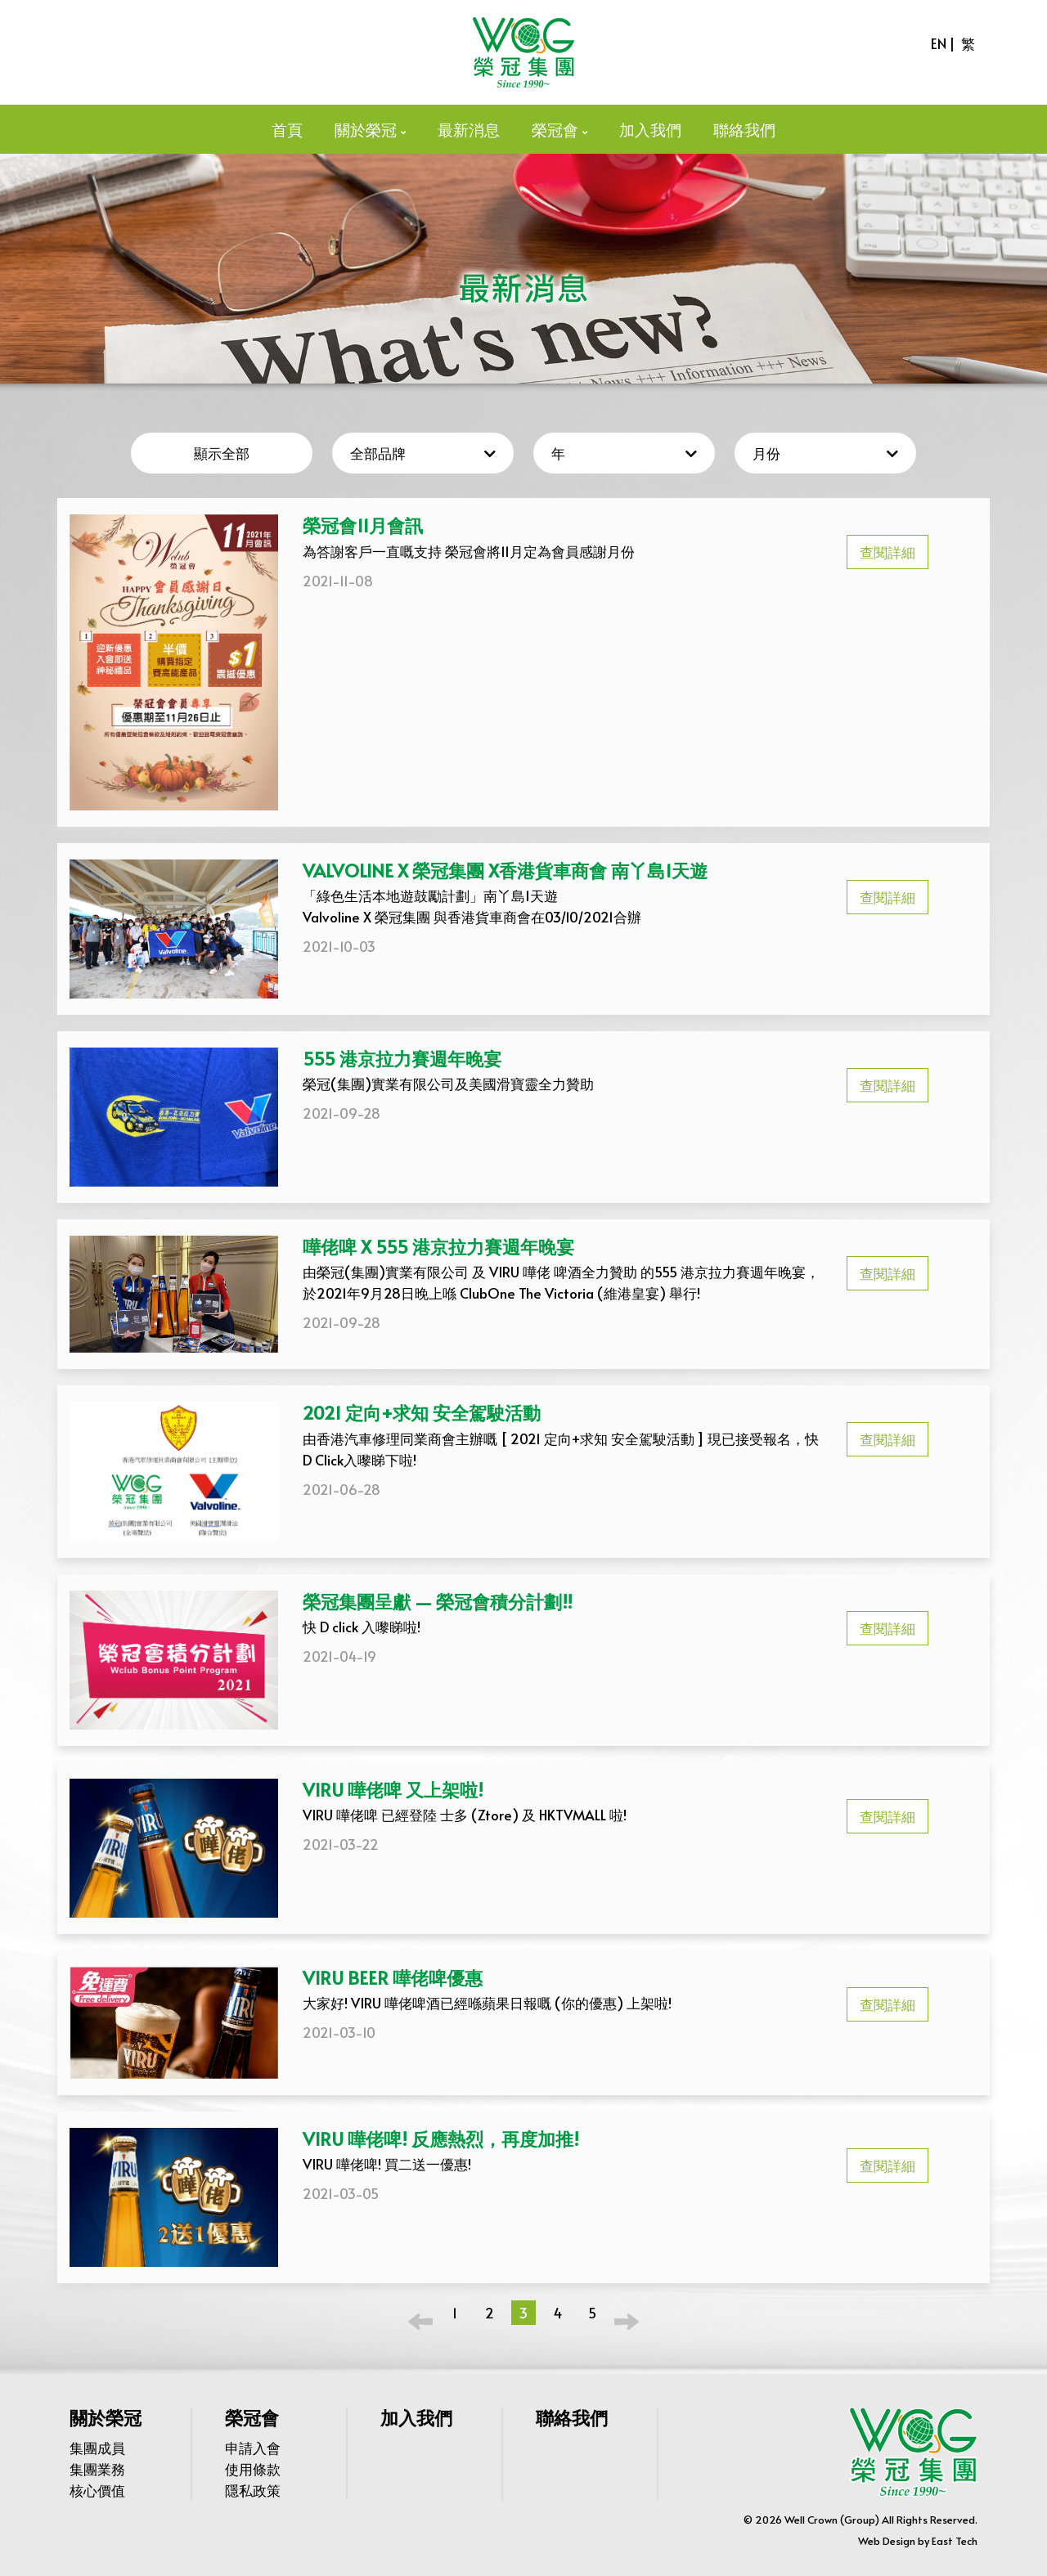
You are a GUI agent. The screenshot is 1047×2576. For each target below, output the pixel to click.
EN (938, 43)
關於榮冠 (366, 129)
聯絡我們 (744, 129)
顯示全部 (221, 453)
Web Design (886, 2540)
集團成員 (97, 2447)
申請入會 (253, 2447)
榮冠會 (555, 129)
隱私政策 (253, 2490)
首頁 (287, 129)
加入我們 (650, 129)
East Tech (954, 2540)
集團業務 (97, 2469)
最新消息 (469, 129)
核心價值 (97, 2490)
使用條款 (253, 2469)
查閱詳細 (887, 552)
